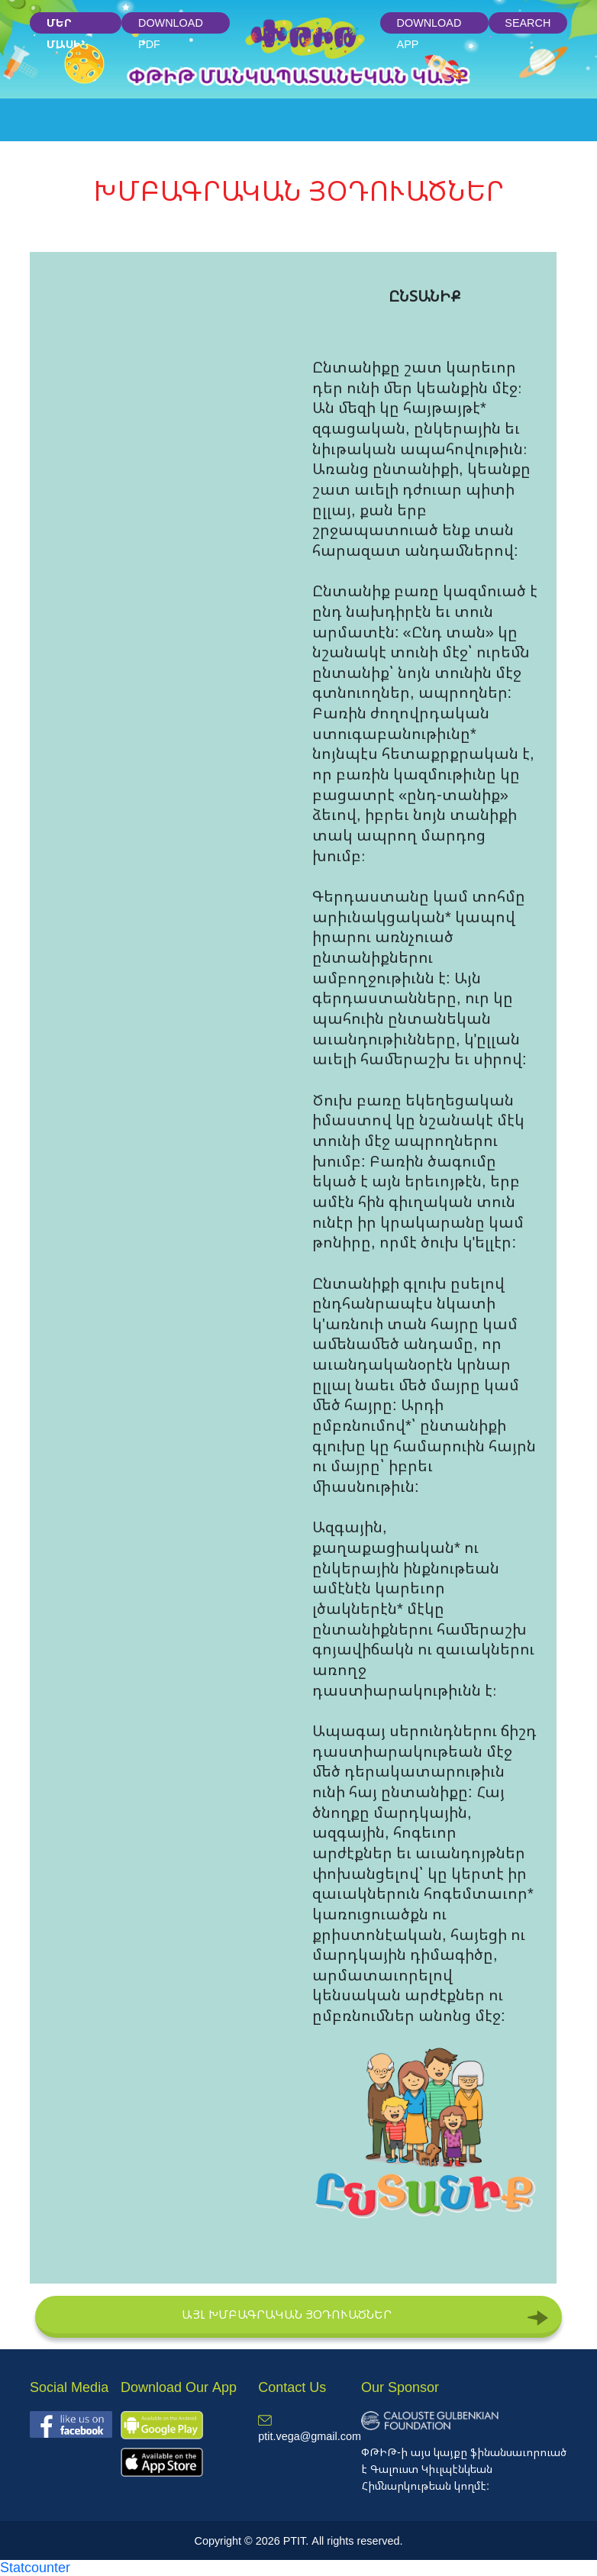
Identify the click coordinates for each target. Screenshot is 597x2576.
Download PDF (170, 24)
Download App (429, 24)
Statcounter (35, 2567)
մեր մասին (68, 24)
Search (527, 22)
